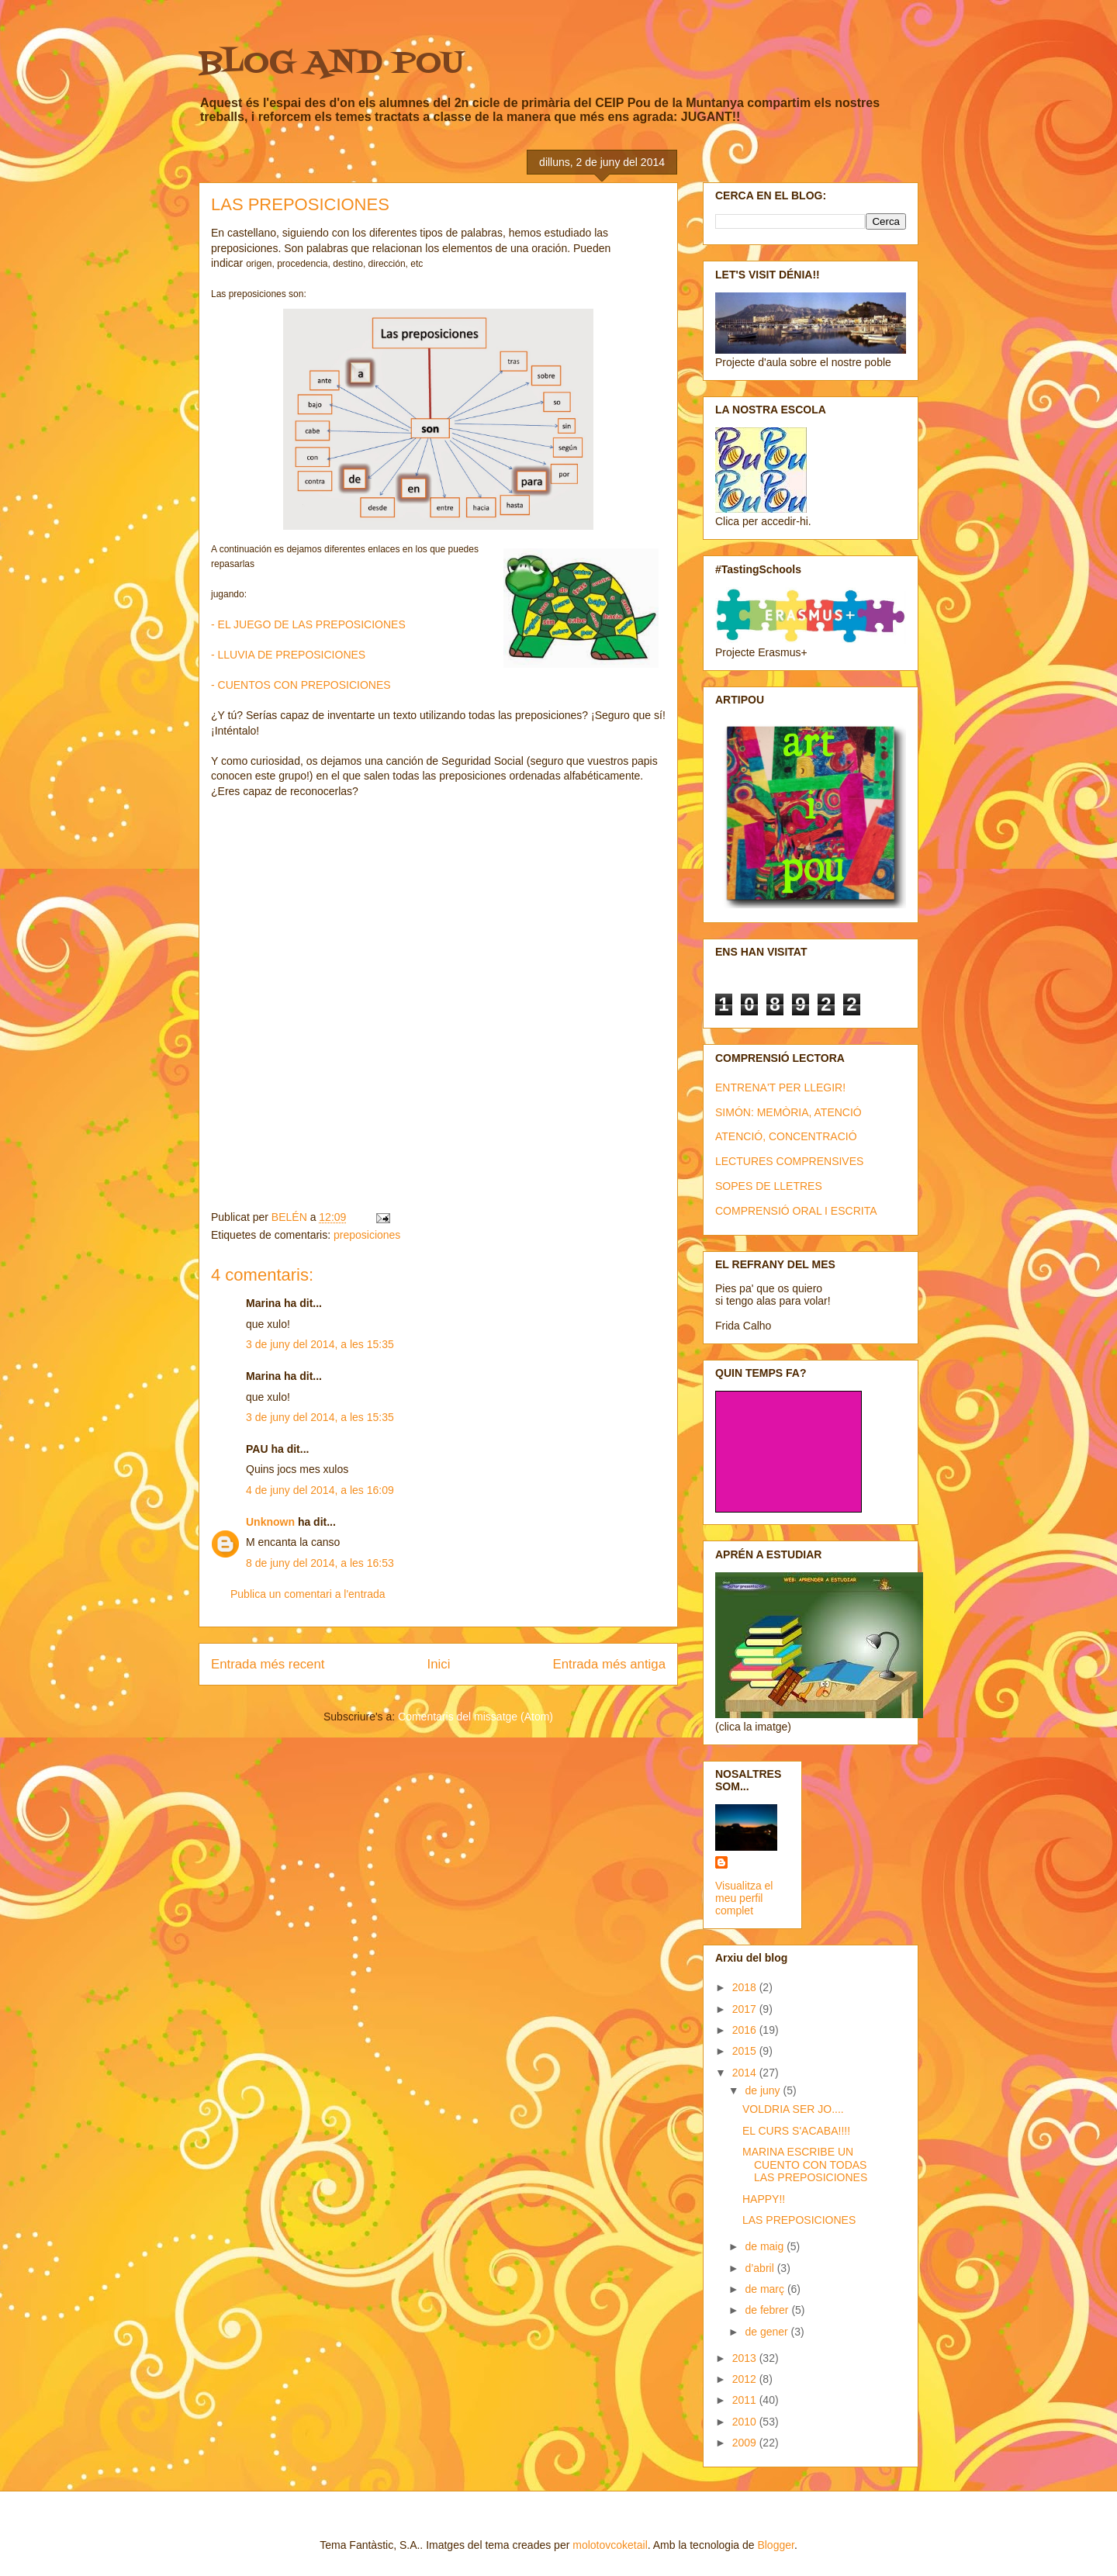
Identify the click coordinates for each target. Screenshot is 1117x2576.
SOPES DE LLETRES (768, 1186)
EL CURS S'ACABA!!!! (796, 2131)
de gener (767, 2331)
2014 (745, 2072)
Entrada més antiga (609, 1664)
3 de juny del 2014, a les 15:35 (320, 1344)
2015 (745, 2051)
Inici (439, 1664)
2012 (745, 2379)
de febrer (768, 2310)
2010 (745, 2421)
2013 (745, 2358)
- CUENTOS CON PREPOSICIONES (301, 685)
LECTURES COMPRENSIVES (789, 1161)
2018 (745, 1987)
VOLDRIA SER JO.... (793, 2109)
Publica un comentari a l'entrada (308, 1594)
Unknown (270, 1522)
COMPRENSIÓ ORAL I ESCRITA (796, 1211)
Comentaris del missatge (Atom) (475, 1716)
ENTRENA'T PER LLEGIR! (780, 1087)
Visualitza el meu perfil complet (744, 1898)
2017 (745, 2009)
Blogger (775, 2545)
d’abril (760, 2268)
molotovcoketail (610, 2545)
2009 (745, 2442)
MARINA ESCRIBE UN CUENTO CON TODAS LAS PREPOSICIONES (804, 2165)
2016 (745, 2030)
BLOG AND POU (331, 64)
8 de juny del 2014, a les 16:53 (320, 1563)
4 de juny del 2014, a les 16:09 (320, 1490)
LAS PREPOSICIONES (799, 2220)
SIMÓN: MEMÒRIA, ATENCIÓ (788, 1112)
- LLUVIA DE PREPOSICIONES (288, 654)
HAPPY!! (763, 2199)
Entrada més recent (267, 1664)
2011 (745, 2400)
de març (766, 2289)
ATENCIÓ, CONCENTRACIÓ (786, 1136)
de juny (764, 2090)
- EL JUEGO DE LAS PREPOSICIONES (308, 624)
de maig (766, 2246)
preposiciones (367, 1235)
